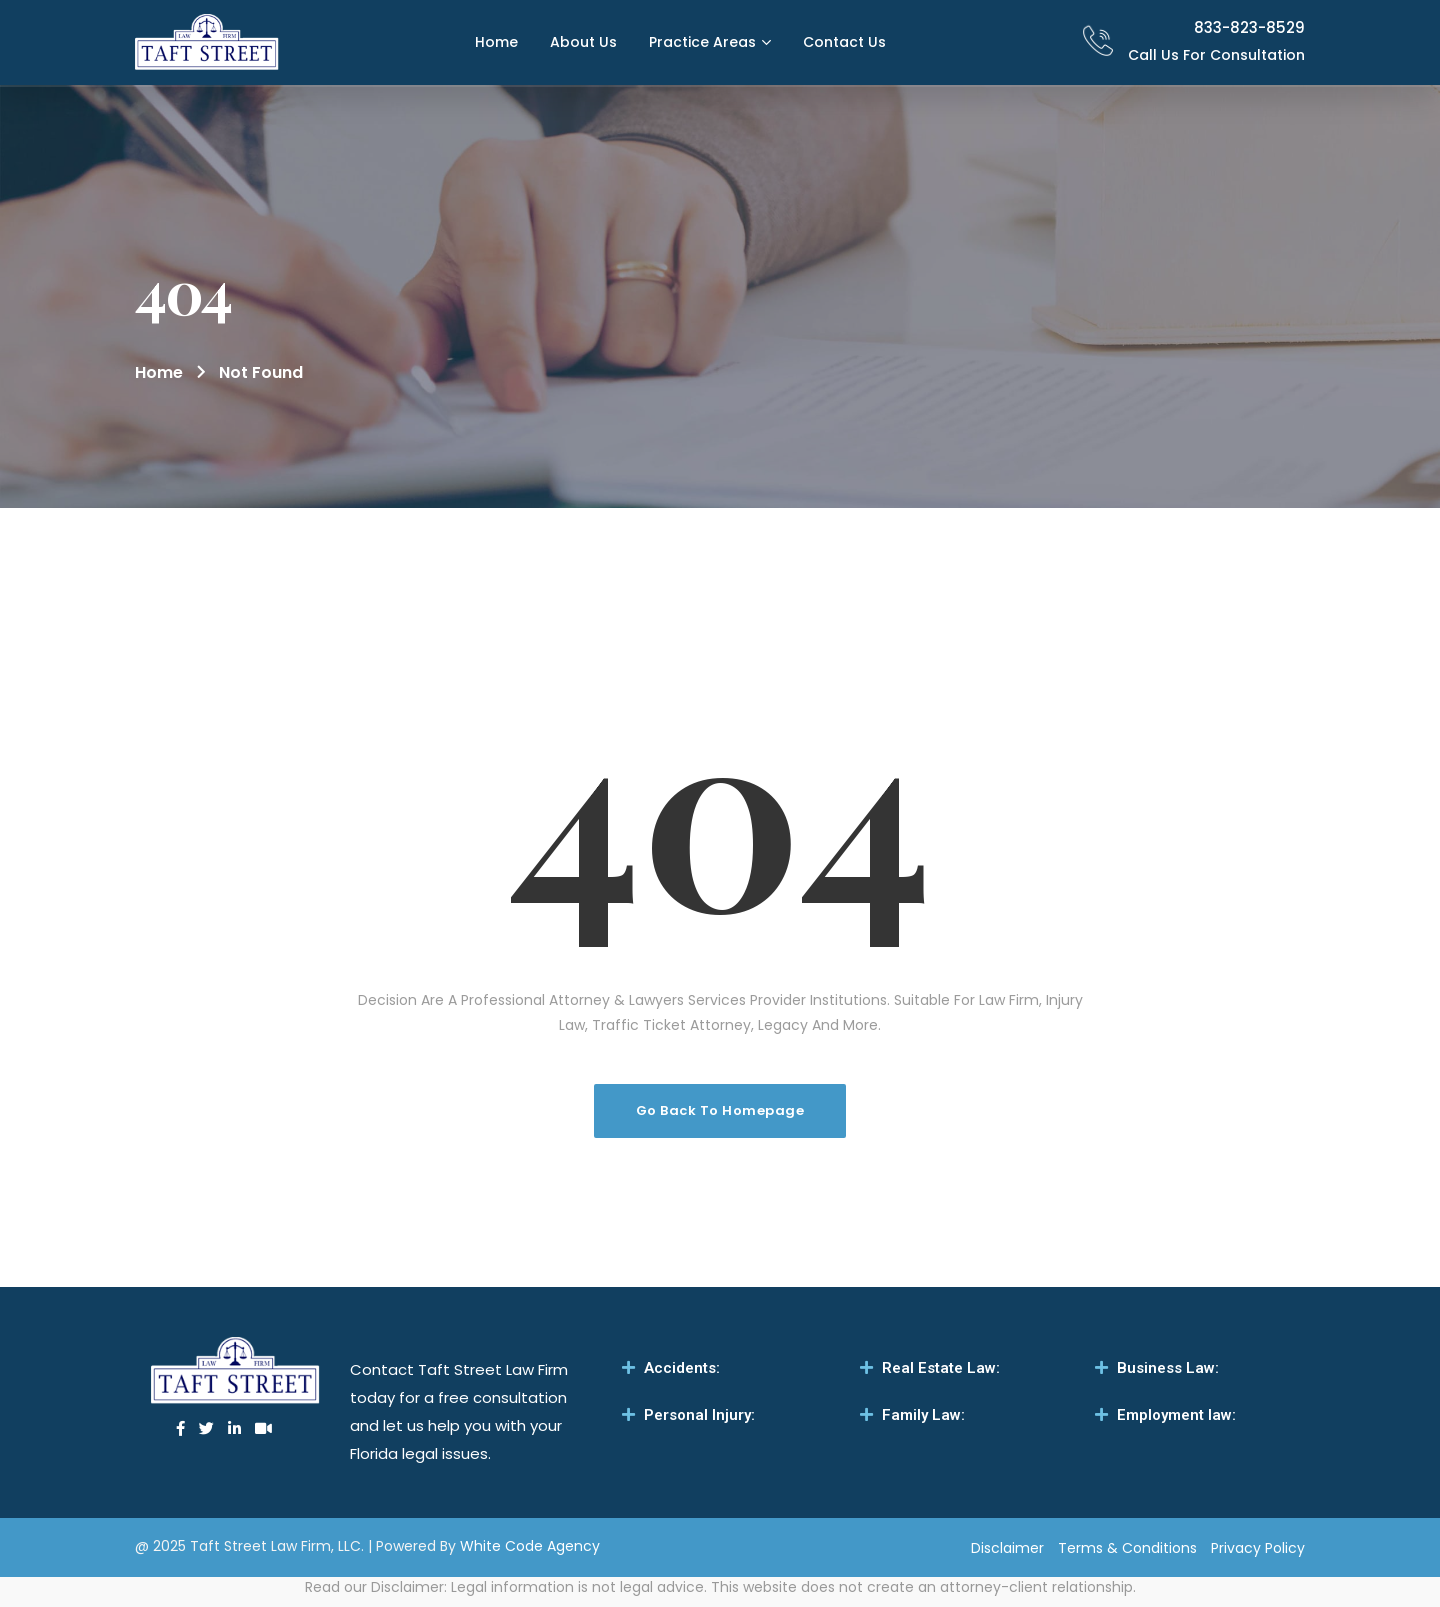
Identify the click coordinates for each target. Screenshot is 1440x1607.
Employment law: (1176, 1415)
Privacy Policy (1258, 1548)
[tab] (720, 1368)
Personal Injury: (699, 1415)
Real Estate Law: (941, 1368)
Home (159, 372)
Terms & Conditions (1127, 1548)
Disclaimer (1007, 1548)
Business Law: (1168, 1368)
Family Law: (923, 1415)
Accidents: (682, 1368)
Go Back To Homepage (720, 1110)
